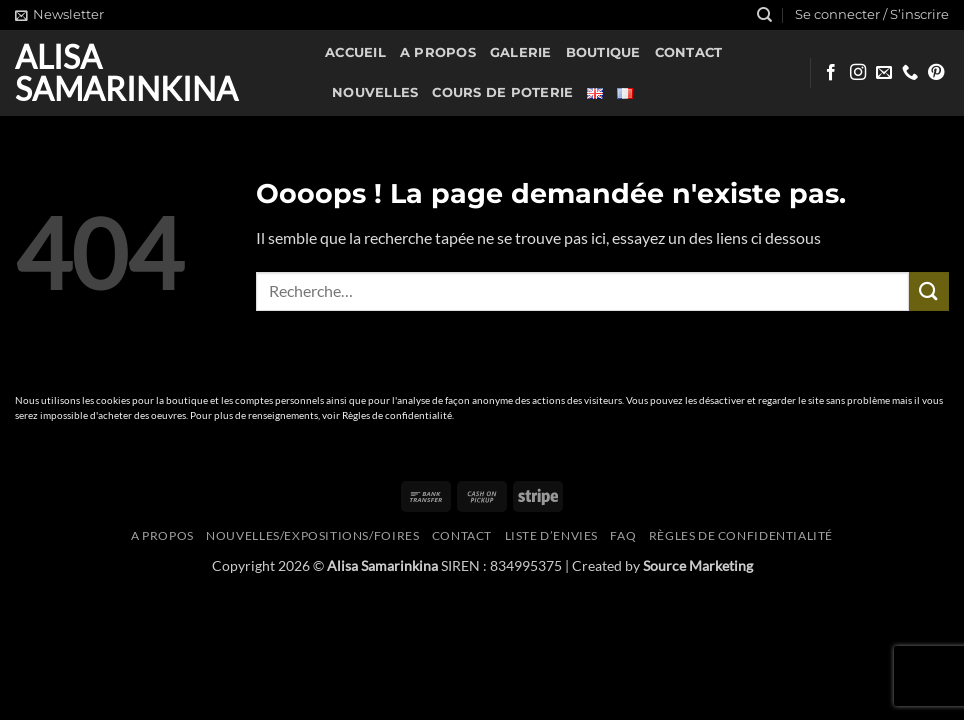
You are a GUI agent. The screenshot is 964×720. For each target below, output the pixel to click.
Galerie (521, 52)
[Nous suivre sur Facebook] (831, 73)
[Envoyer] (929, 291)
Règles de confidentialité (397, 415)
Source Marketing (698, 565)
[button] (59, 15)
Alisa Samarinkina (126, 73)
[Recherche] (764, 15)
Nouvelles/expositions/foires (312, 535)
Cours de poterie (502, 92)
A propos (438, 52)
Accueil (355, 52)
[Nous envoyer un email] (884, 73)
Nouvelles (375, 92)
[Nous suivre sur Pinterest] (936, 73)
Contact (689, 52)
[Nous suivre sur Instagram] (858, 73)
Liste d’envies (552, 535)
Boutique (603, 52)
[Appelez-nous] (910, 73)
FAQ (623, 535)
